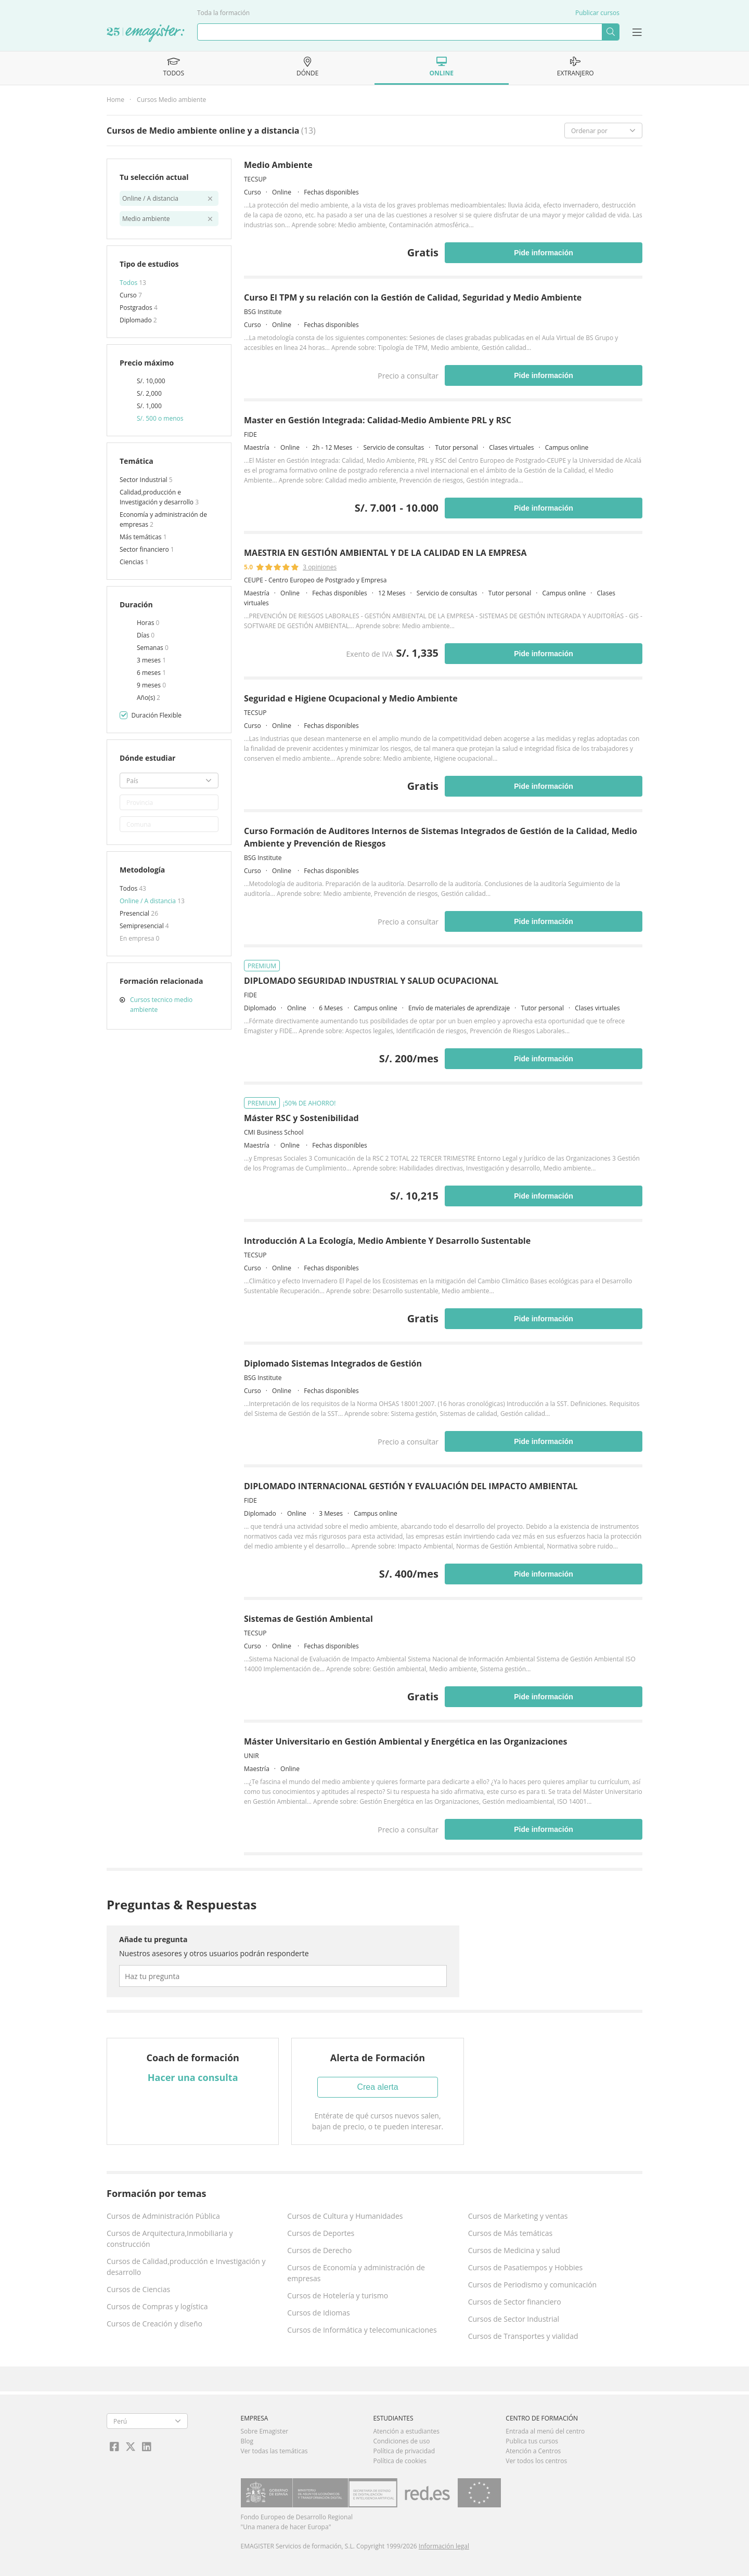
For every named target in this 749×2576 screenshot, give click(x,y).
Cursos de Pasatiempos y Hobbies (525, 2267)
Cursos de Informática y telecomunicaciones (361, 2330)
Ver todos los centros (536, 2460)
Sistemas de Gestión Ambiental (308, 1618)
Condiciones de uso (401, 2441)
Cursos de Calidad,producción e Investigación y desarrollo (186, 2266)
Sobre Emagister (265, 2431)
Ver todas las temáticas (274, 2451)
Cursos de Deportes (320, 2233)
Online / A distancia (148, 900)
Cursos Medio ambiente (171, 99)
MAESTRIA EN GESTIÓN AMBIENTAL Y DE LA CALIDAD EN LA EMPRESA (385, 552)
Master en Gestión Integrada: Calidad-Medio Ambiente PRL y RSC (377, 420)
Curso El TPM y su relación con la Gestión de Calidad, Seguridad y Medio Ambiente (413, 297)
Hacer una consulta (193, 2077)
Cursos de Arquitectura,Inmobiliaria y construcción (170, 2238)
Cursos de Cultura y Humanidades (345, 2216)
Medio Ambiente (278, 165)
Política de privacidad (404, 2451)
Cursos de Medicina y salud (514, 2250)
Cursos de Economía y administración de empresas (356, 2272)
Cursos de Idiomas (318, 2313)
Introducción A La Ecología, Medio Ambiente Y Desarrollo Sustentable (387, 1240)
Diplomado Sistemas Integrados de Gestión (333, 1363)
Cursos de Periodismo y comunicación (532, 2284)
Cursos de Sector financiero (514, 2302)
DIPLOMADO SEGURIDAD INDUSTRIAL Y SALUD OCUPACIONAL (371, 980)
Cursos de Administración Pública (163, 2216)
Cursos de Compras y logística (157, 2306)
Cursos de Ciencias (138, 2289)
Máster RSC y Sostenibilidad (301, 1118)
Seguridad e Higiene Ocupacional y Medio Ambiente (351, 698)
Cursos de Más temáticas (510, 2233)
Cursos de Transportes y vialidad (523, 2336)
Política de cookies (400, 2460)
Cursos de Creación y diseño (154, 2323)
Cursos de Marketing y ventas (518, 2216)
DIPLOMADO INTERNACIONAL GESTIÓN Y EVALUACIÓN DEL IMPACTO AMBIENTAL (411, 1486)
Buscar (610, 32)
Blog (247, 2441)
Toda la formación (223, 12)
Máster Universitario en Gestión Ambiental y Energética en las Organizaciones (405, 1741)
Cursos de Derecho (319, 2250)
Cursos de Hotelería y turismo (337, 2295)
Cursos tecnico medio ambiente (161, 1004)
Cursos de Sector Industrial (514, 2319)
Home (115, 99)
